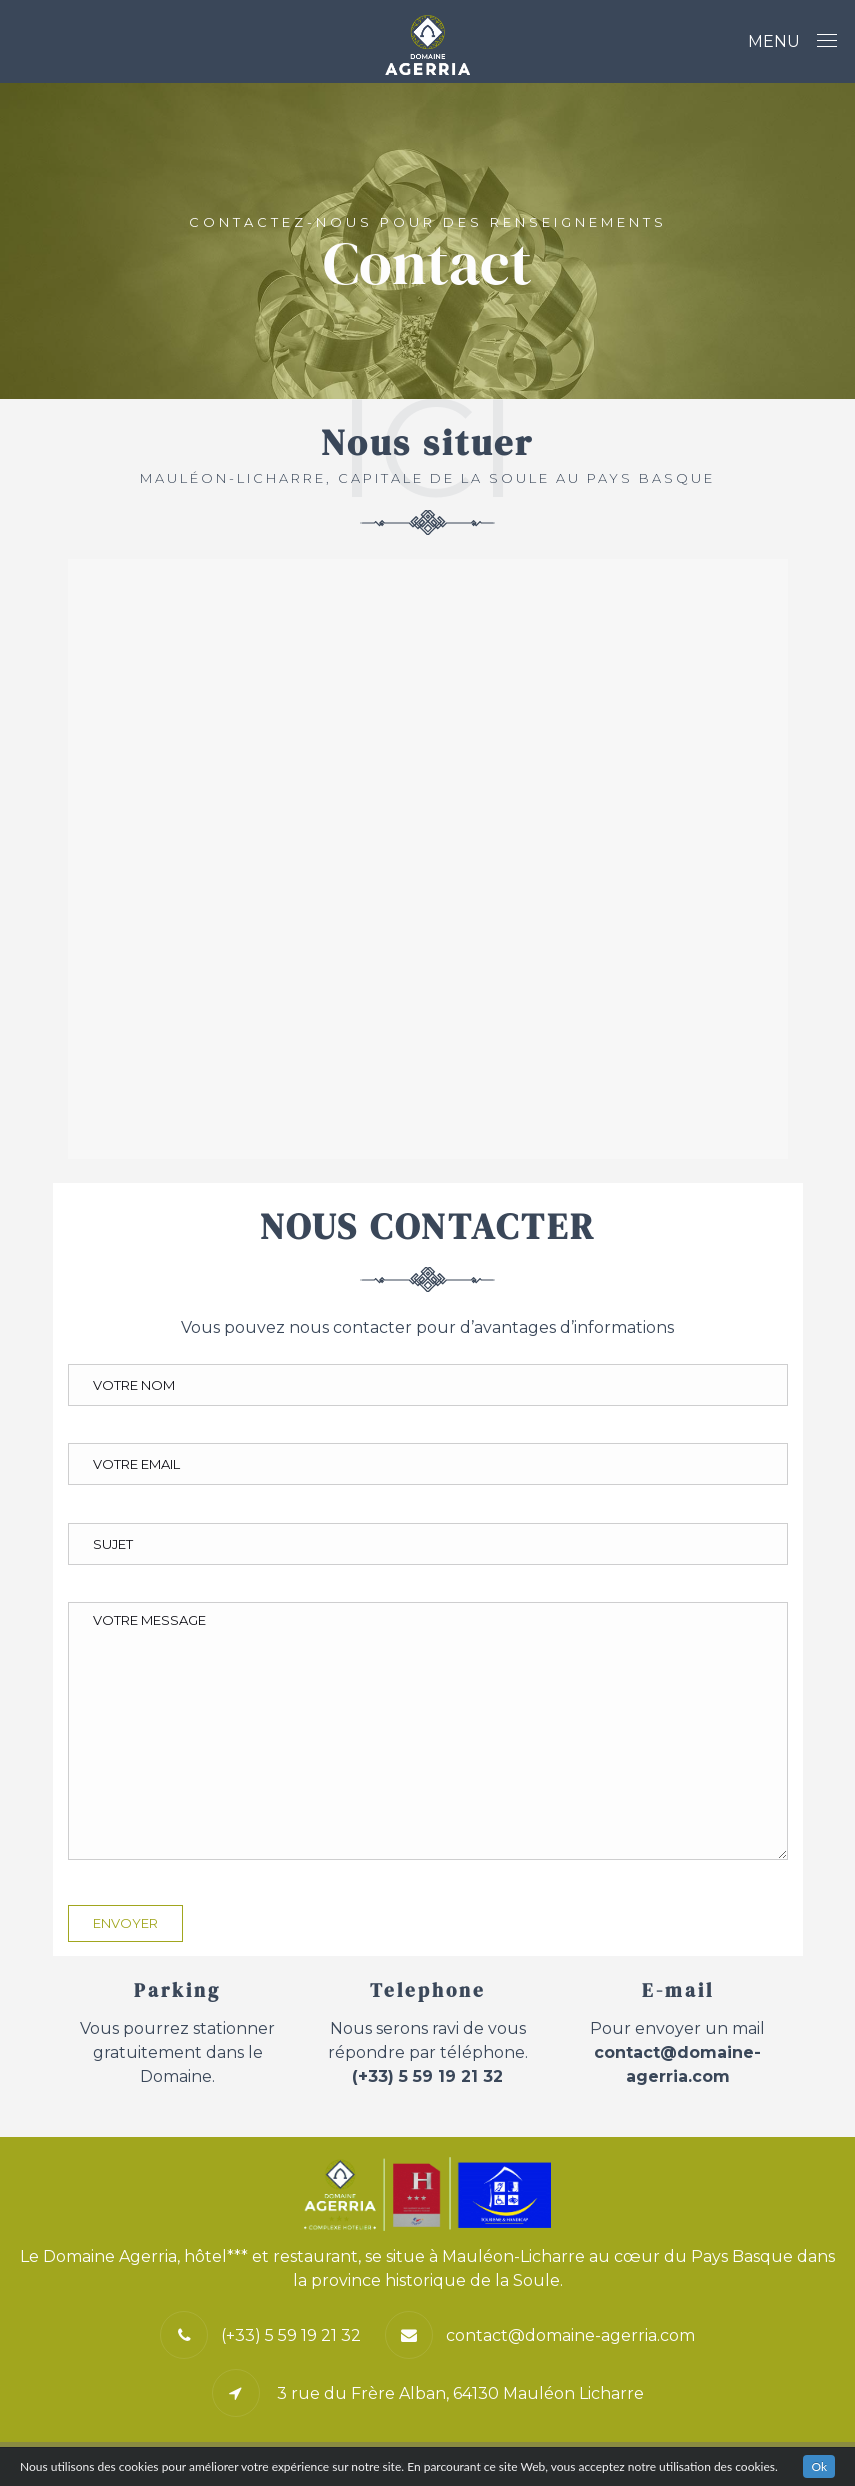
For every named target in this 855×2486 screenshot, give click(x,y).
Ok (819, 2466)
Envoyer (125, 1923)
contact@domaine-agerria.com (570, 2335)
